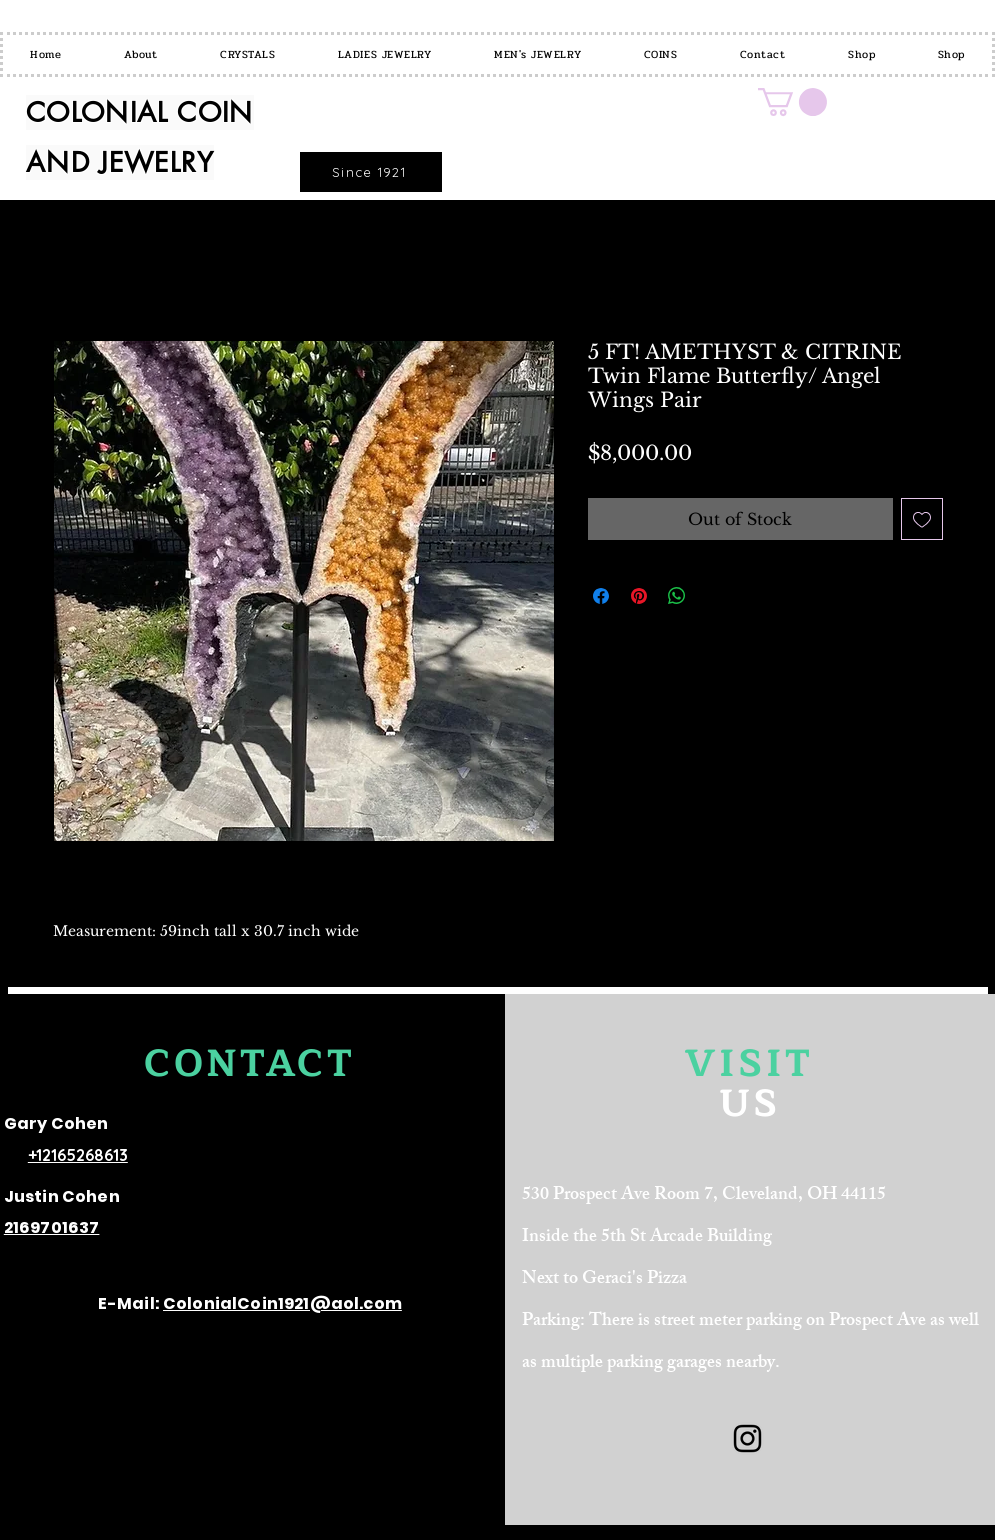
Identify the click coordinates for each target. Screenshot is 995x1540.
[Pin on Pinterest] (639, 596)
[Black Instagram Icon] (747, 1438)
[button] (792, 102)
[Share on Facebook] (601, 596)
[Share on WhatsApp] (677, 596)
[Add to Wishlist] (922, 519)
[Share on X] (715, 596)
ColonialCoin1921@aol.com (282, 1303)
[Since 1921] (371, 172)
